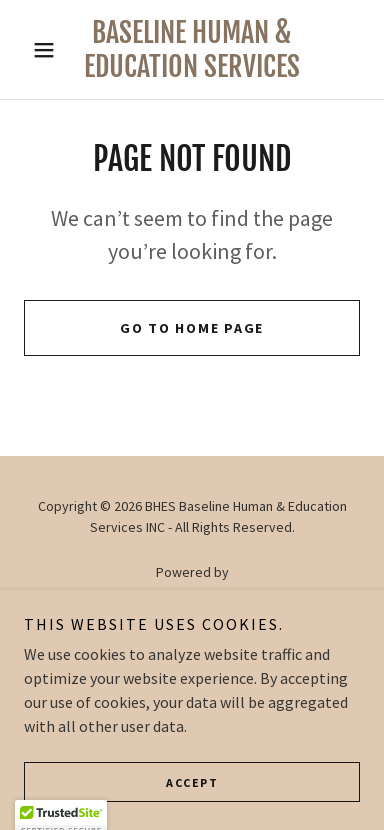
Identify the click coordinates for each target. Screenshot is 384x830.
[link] (191, 49)
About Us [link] (192, 647)
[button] (49, 50)
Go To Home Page (192, 328)
